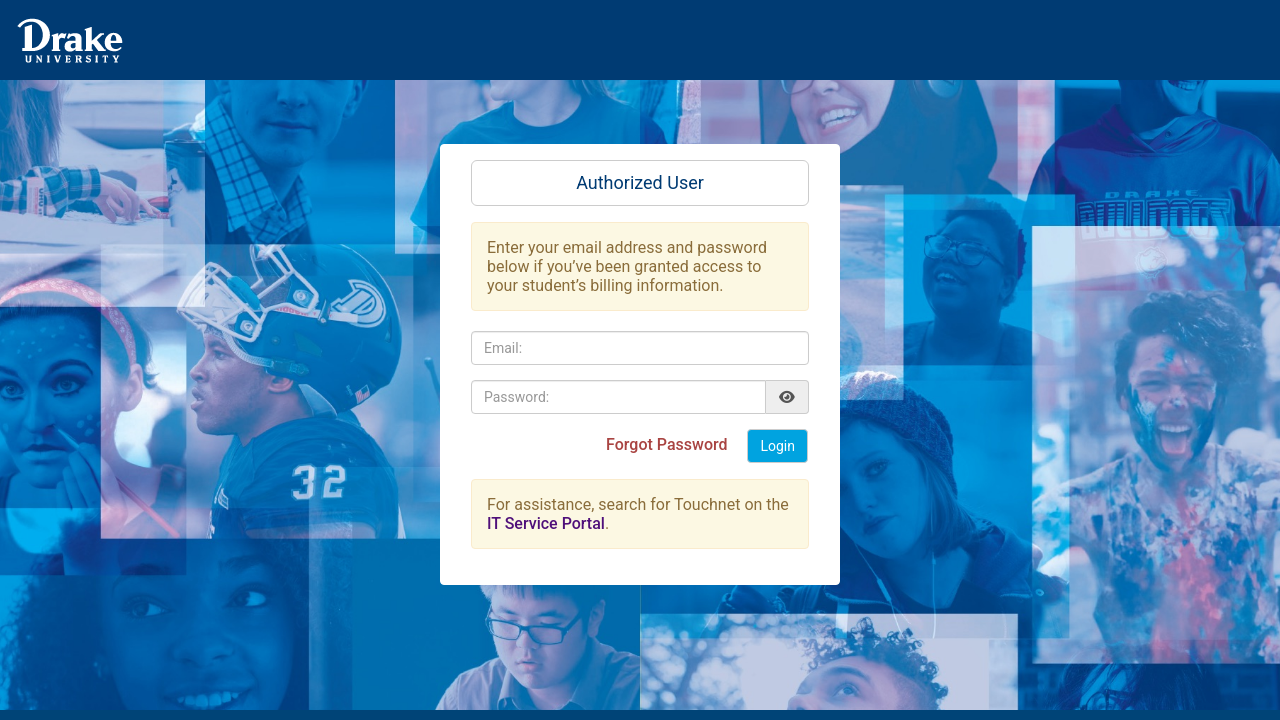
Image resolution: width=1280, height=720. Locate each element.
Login (777, 446)
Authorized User (640, 182)
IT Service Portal (546, 523)
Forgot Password (668, 444)
